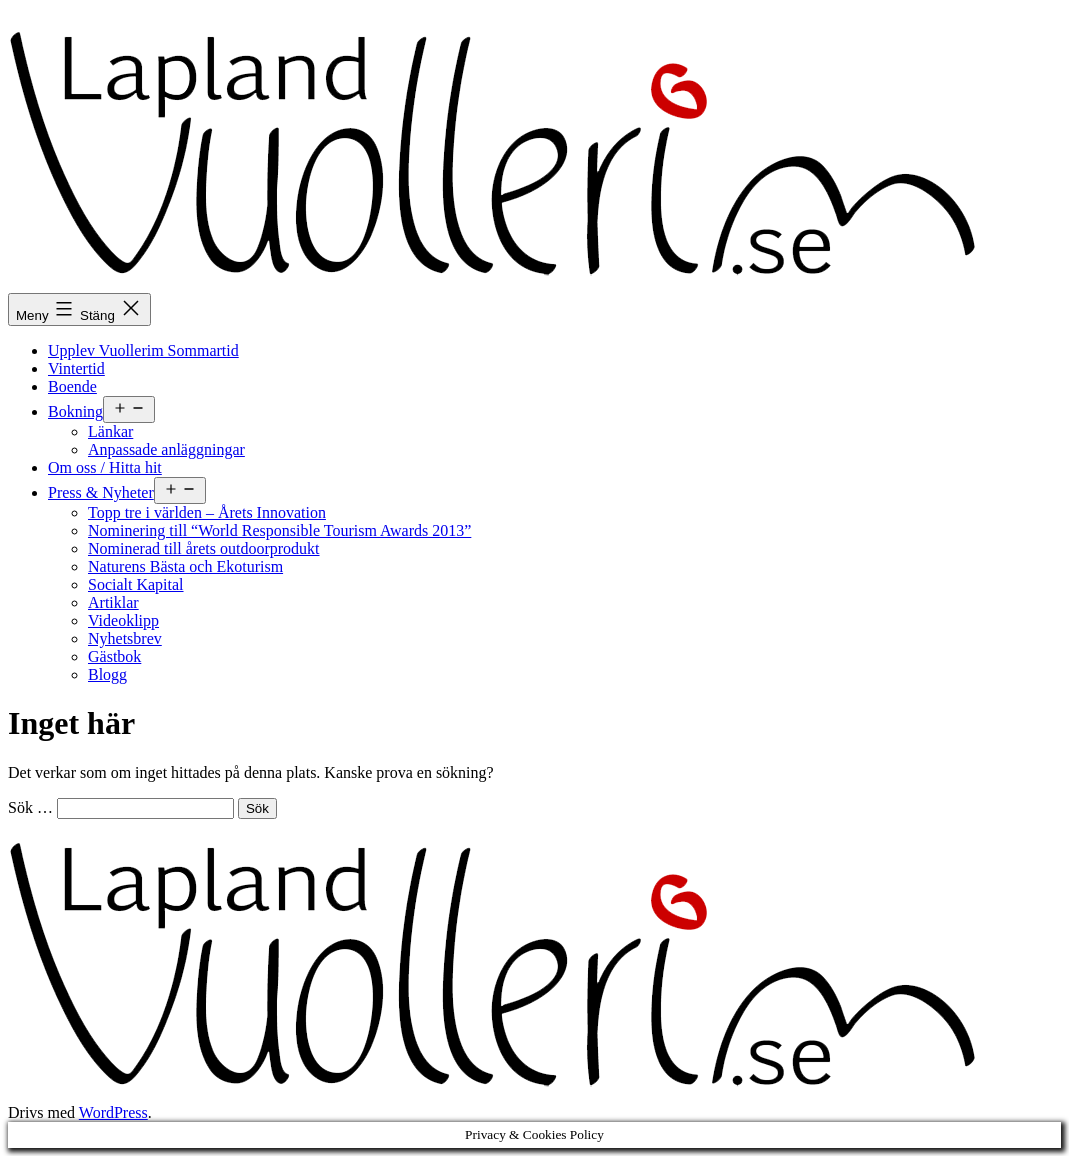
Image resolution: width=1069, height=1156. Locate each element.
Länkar (110, 431)
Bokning (75, 411)
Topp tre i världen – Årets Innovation (207, 512)
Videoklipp (123, 620)
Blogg (107, 674)
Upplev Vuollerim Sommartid (143, 350)
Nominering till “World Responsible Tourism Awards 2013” (279, 530)
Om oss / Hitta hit (105, 467)
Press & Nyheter (101, 492)
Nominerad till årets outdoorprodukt (204, 548)
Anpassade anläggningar (166, 449)
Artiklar (113, 602)
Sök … (30, 807)
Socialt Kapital (136, 584)
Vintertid (76, 368)
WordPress (113, 1112)
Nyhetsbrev (125, 638)
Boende (72, 386)
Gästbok (114, 656)
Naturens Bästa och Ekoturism (185, 566)
